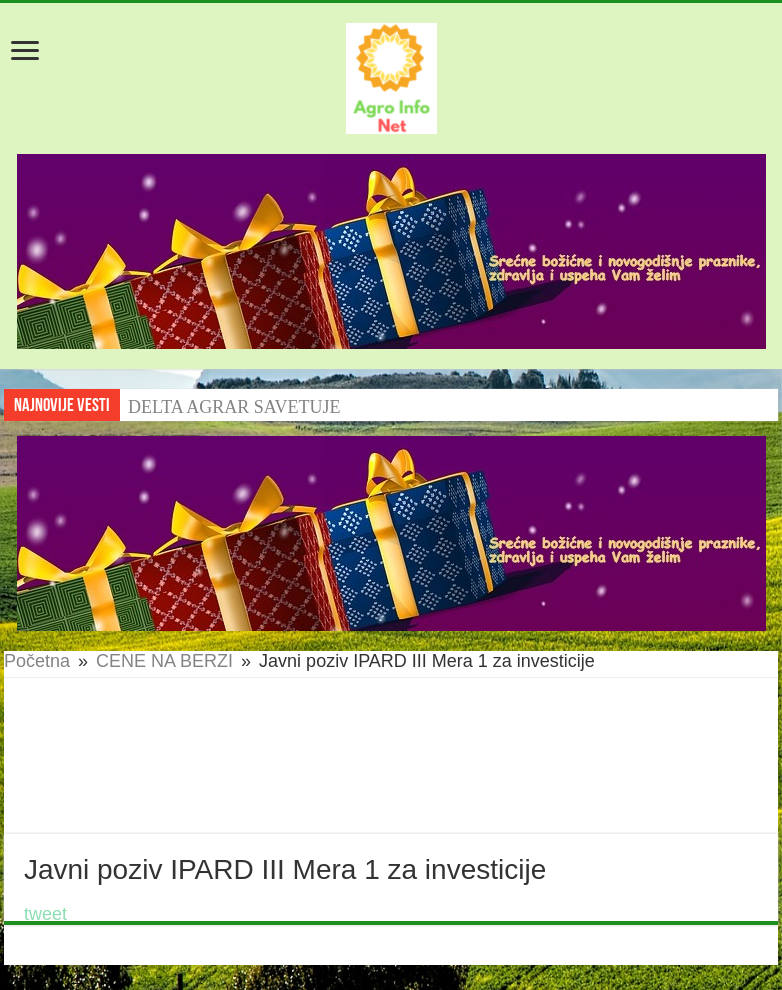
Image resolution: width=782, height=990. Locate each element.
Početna (37, 661)
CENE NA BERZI (164, 661)
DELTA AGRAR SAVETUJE (234, 407)
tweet (45, 914)
